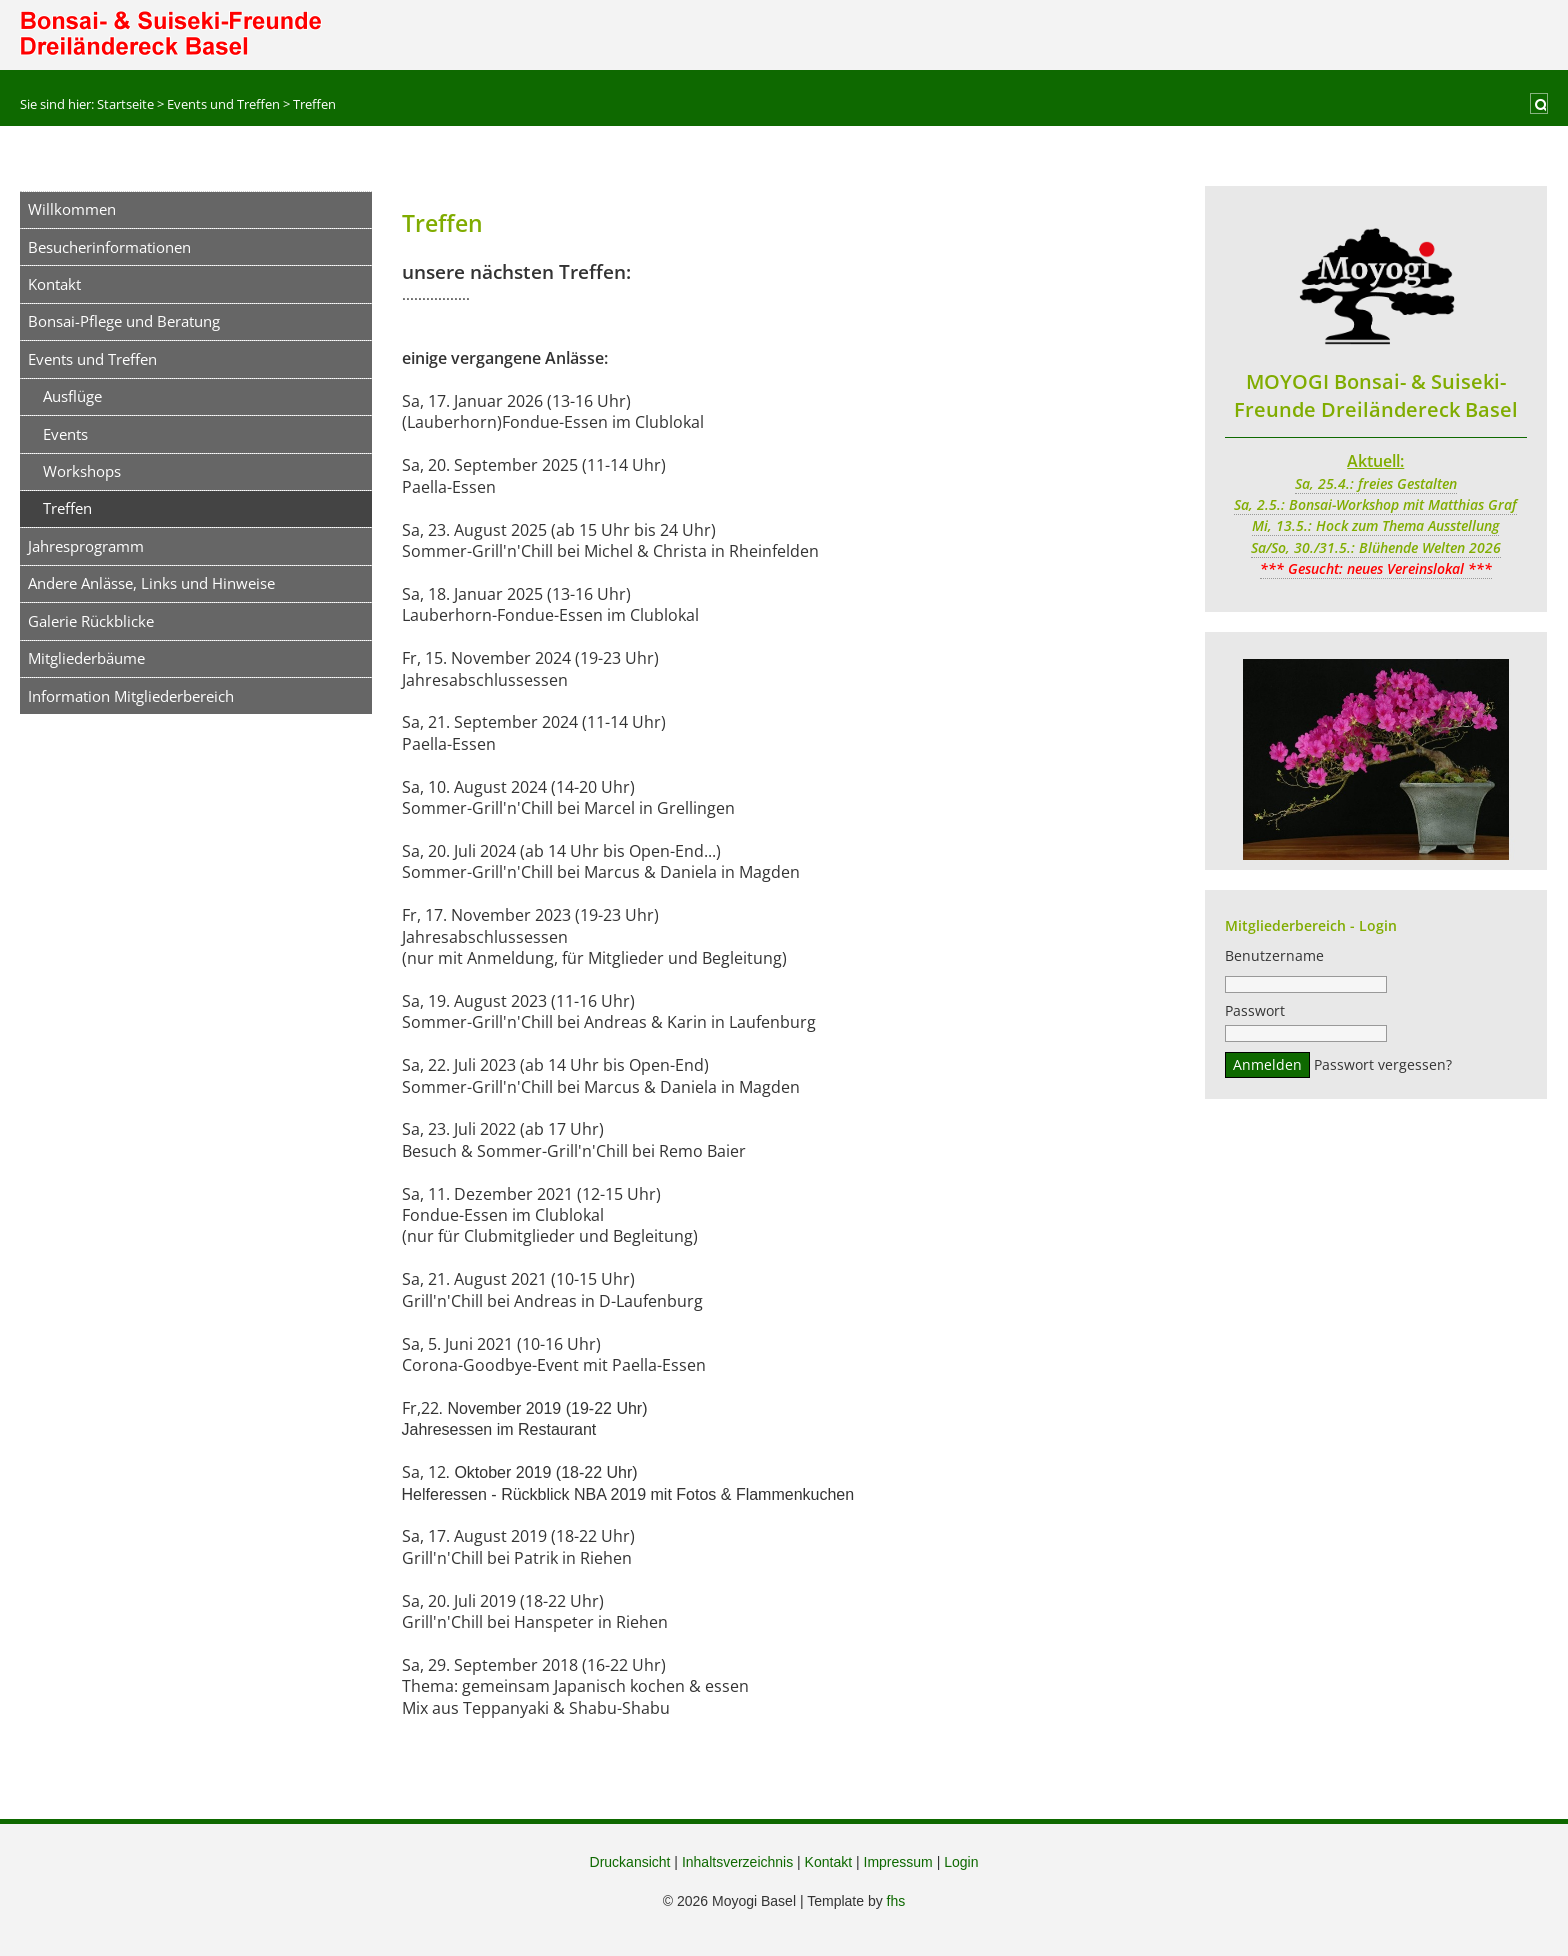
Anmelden (1267, 1068)
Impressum (898, 1862)
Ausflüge (72, 396)
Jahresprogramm (86, 546)
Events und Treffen (92, 359)
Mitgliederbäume (86, 658)
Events (65, 434)
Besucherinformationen (109, 247)
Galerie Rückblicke (91, 621)
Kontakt (54, 284)
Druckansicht (630, 1862)
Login (961, 1862)
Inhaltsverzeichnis (737, 1862)
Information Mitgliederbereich (131, 696)
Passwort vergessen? (1383, 1068)
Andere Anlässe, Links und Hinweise (151, 583)
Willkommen (72, 209)
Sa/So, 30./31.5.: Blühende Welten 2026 (1376, 548)
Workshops (82, 471)
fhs (896, 1901)
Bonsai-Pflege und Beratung (124, 321)
